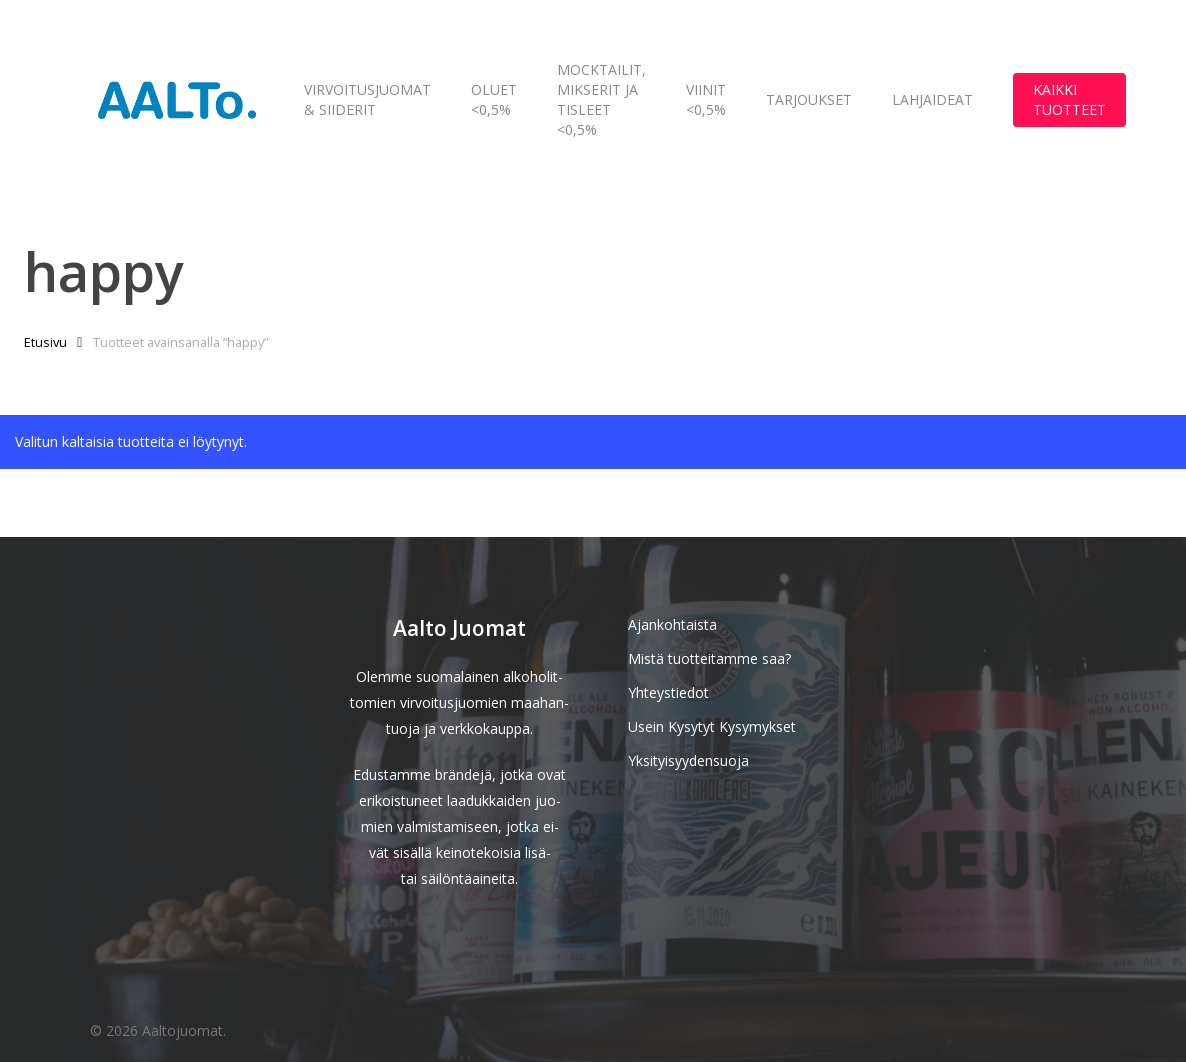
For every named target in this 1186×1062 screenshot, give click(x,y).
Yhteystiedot (668, 692)
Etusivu (45, 342)
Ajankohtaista (672, 624)
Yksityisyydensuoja (688, 760)
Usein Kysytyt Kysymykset (712, 726)
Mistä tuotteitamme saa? (709, 658)
